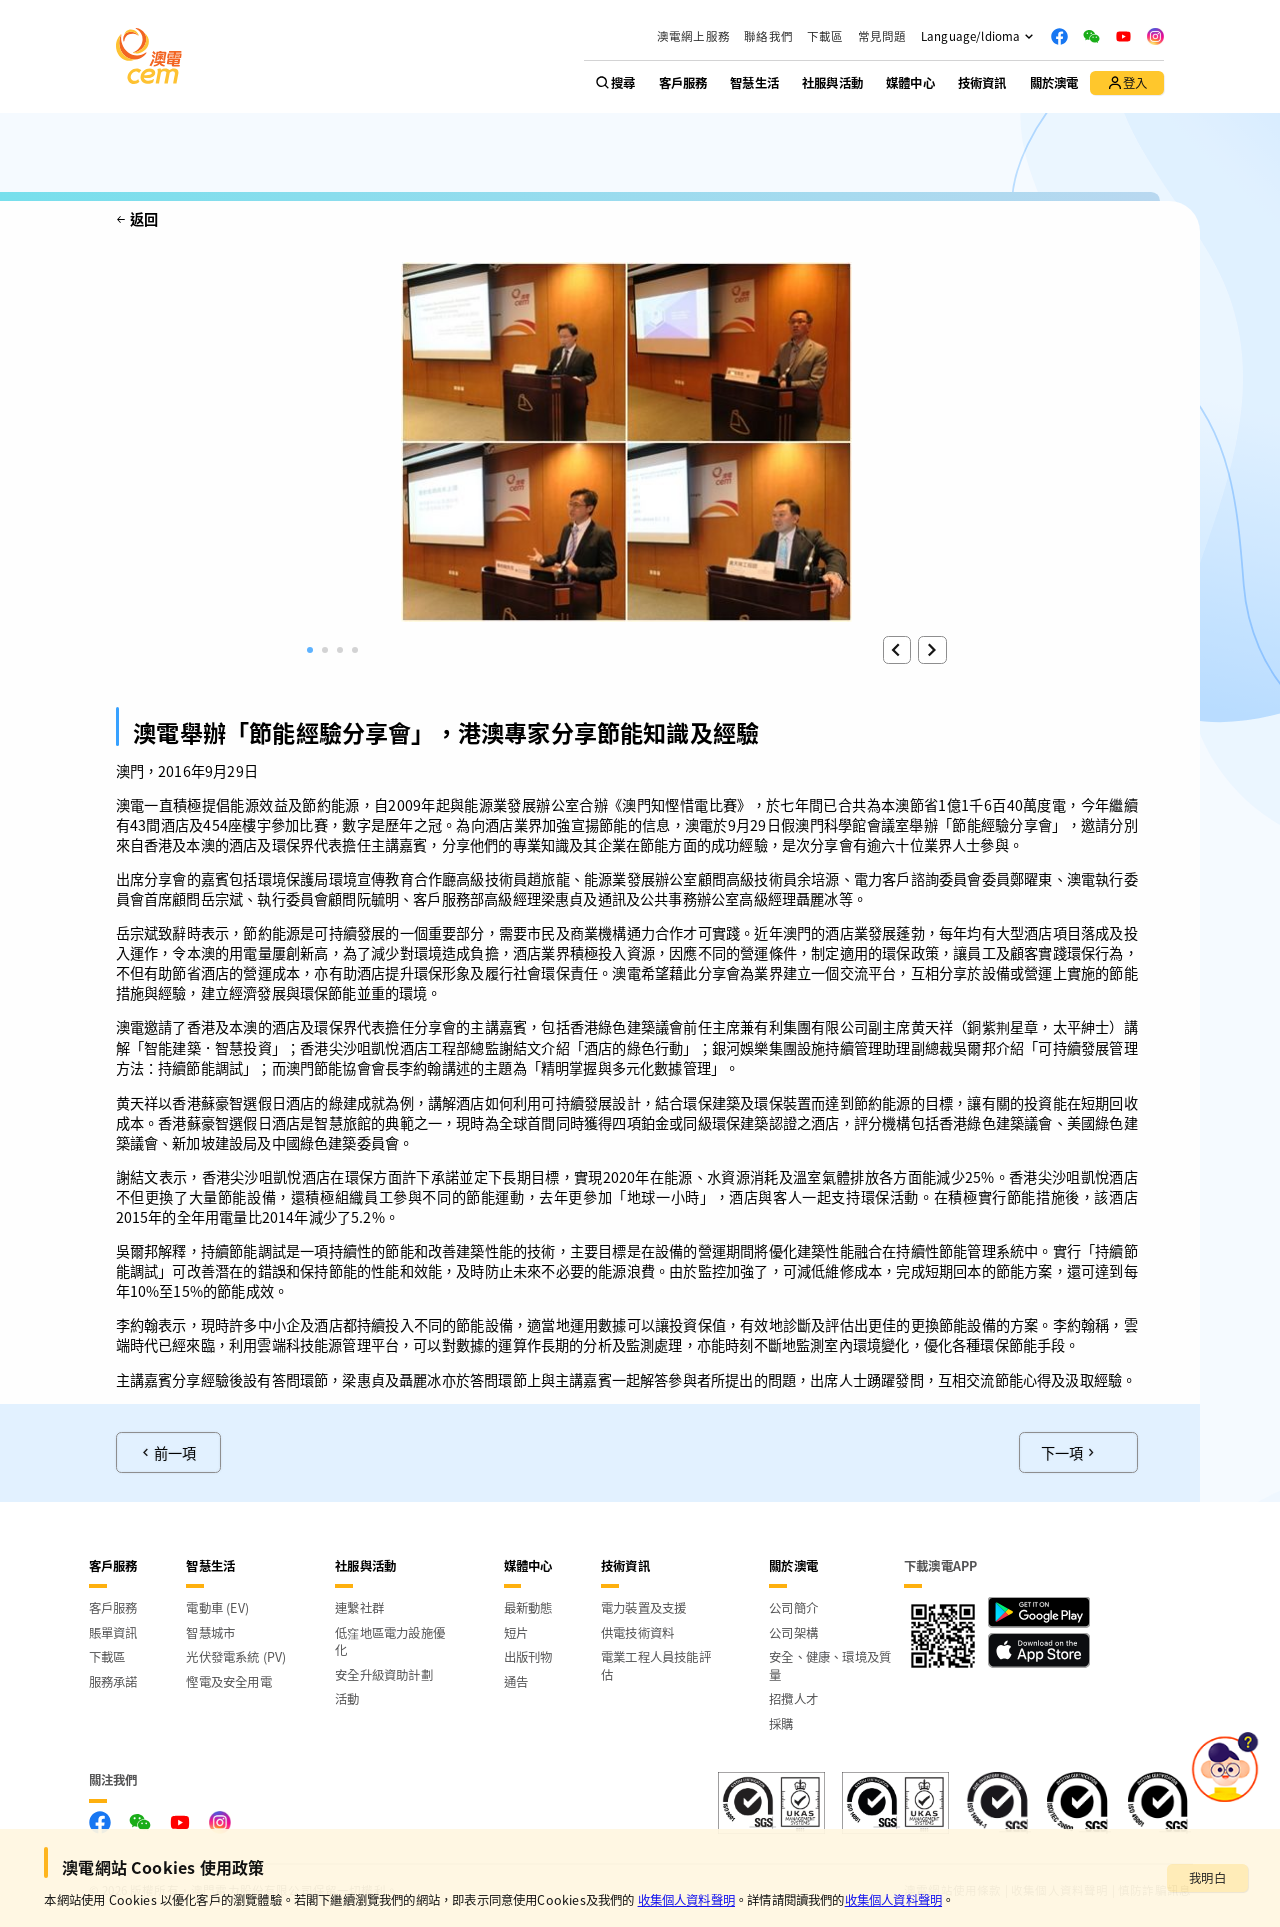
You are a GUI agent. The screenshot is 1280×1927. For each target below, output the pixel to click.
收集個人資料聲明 (686, 1900)
